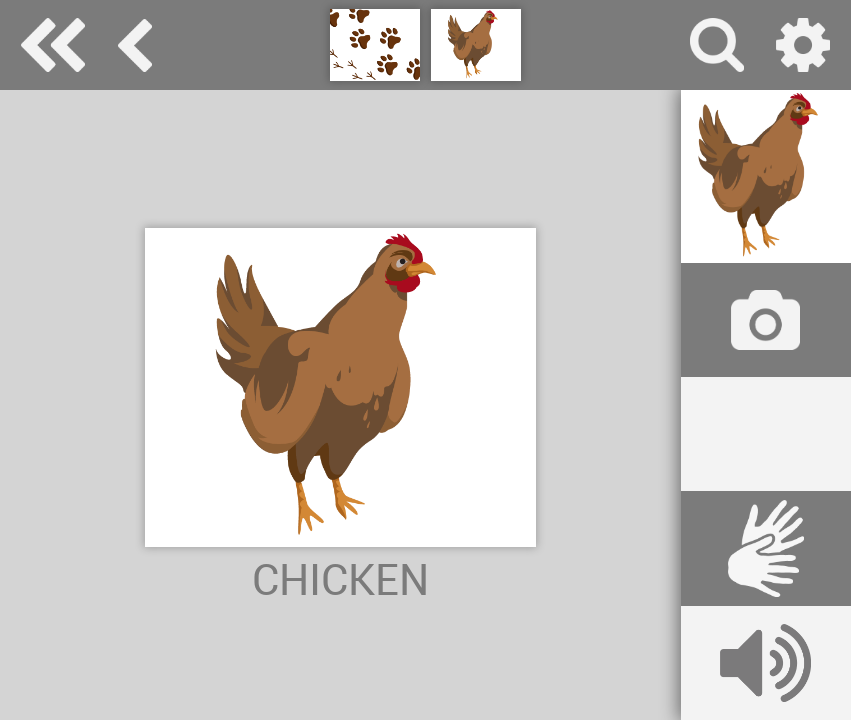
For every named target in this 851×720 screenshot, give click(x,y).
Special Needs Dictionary (53, 45)
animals (135, 45)
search (717, 45)
